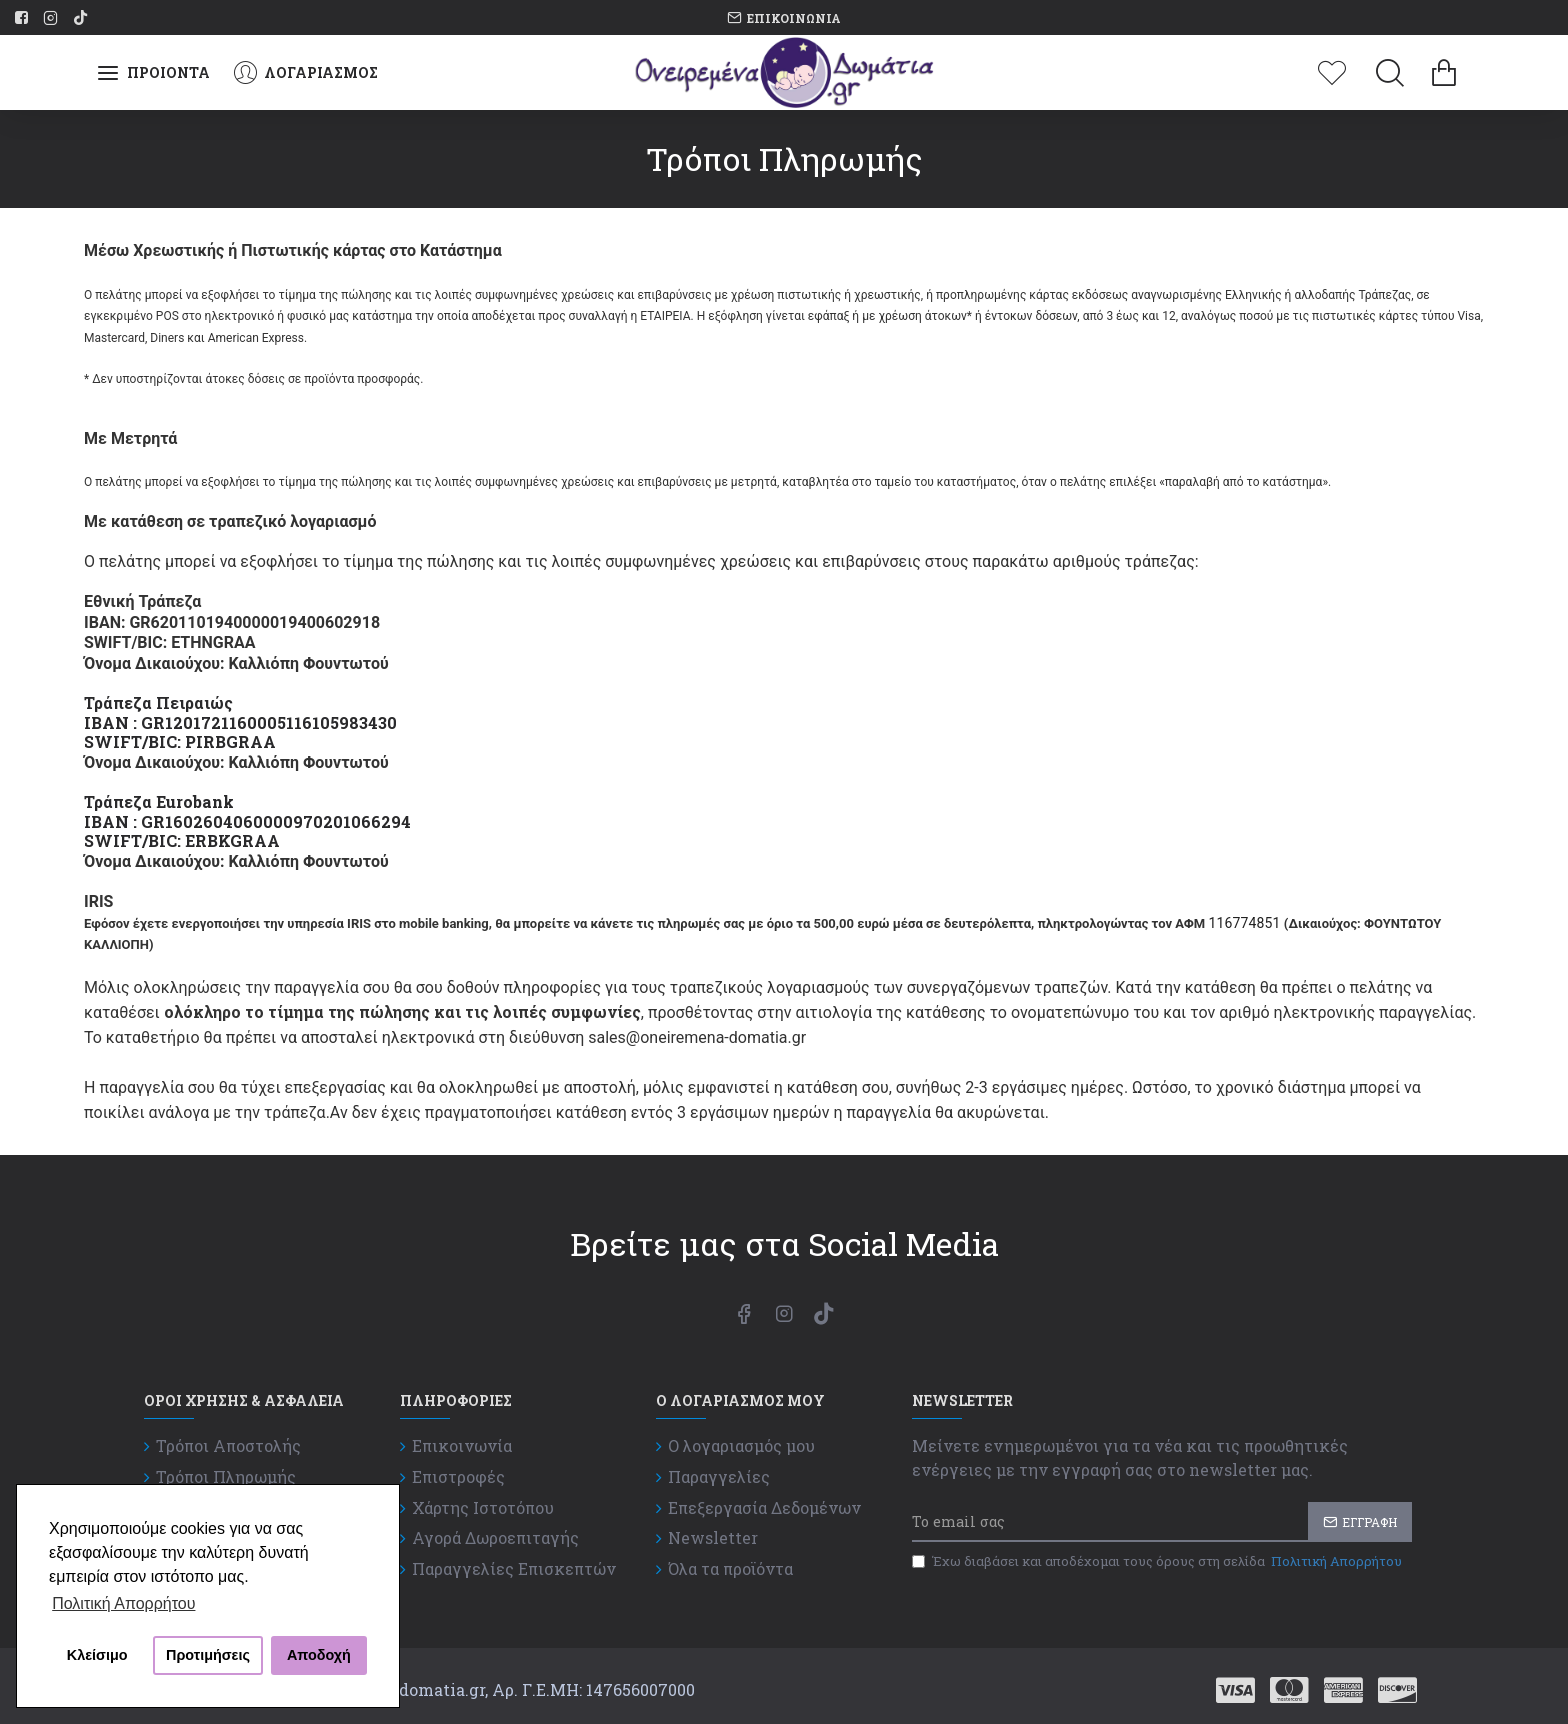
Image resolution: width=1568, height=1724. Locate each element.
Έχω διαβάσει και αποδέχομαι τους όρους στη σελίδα (1158, 1562)
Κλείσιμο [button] (97, 1655)
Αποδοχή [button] (319, 1655)
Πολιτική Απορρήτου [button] (123, 1603)
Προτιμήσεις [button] (208, 1655)
